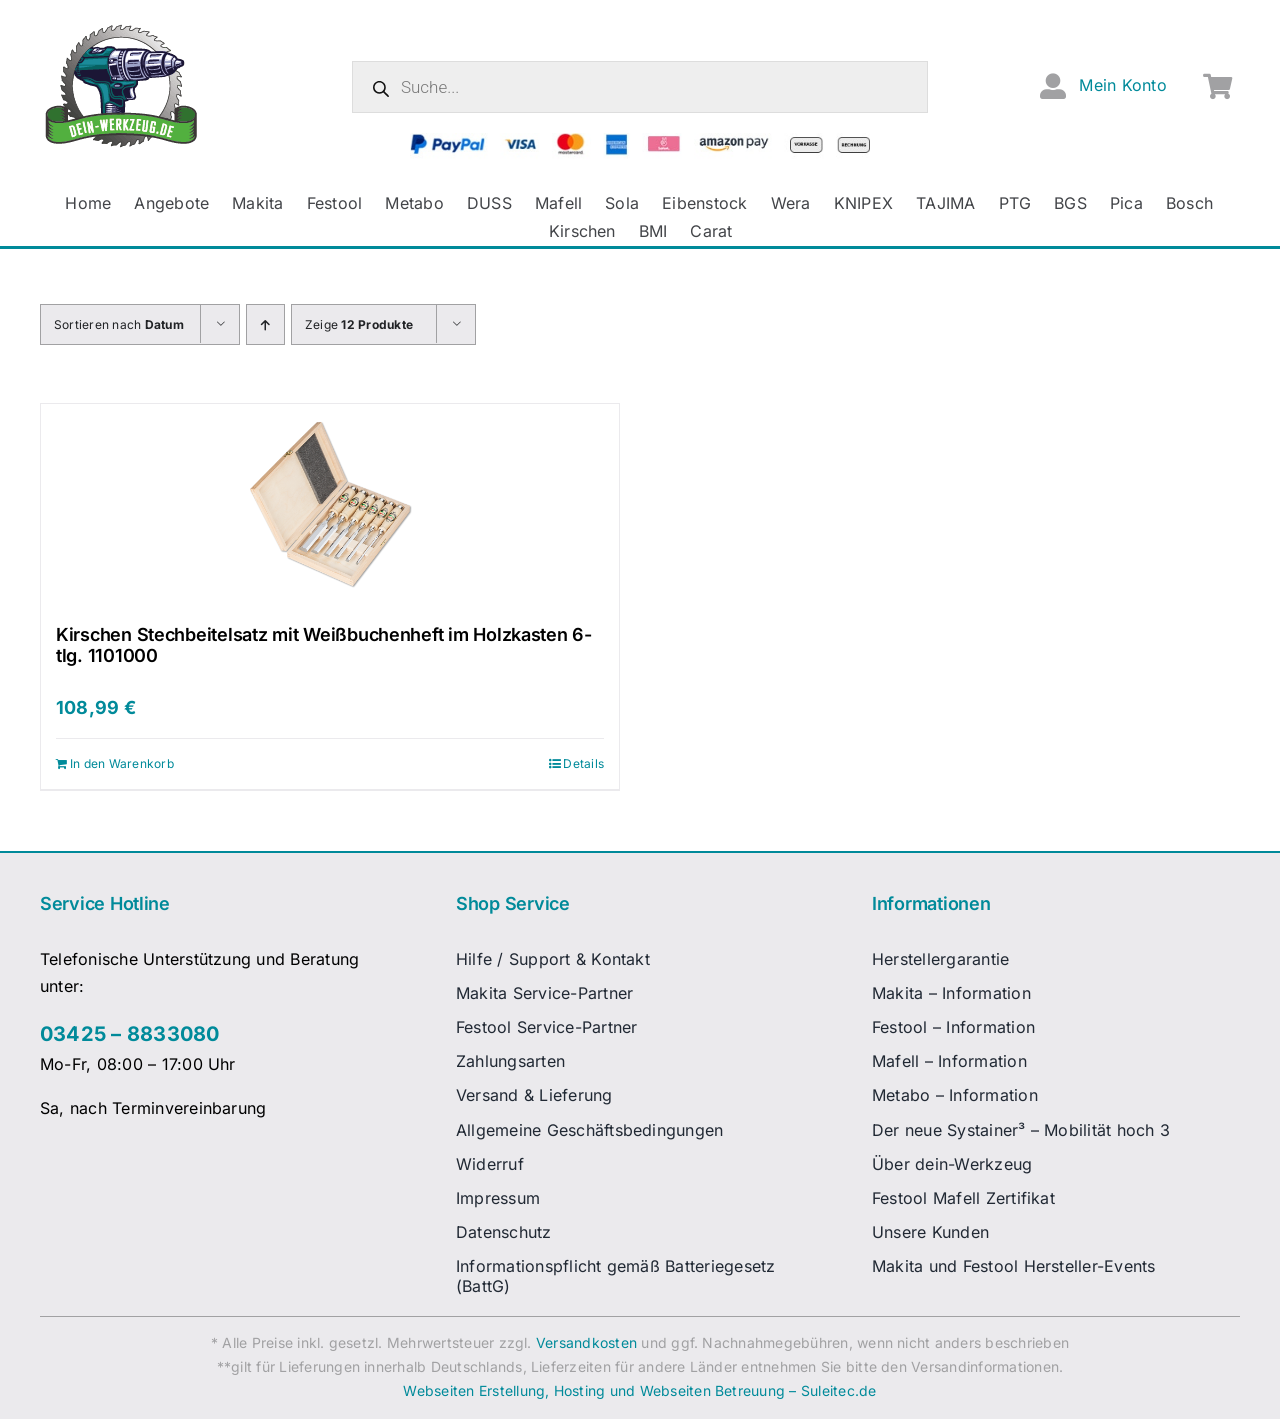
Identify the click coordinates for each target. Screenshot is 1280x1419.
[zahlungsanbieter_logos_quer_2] (640, 141)
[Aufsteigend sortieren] (265, 324)
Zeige (359, 324)
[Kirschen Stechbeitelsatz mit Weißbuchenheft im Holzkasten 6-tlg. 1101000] (330, 504)
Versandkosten (586, 1342)
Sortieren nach (119, 324)
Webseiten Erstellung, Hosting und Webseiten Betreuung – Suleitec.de (639, 1390)
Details (583, 763)
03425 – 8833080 (130, 1034)
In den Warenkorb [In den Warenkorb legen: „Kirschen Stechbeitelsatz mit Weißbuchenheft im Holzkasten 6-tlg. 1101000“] (122, 763)
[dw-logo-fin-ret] (121, 29)
